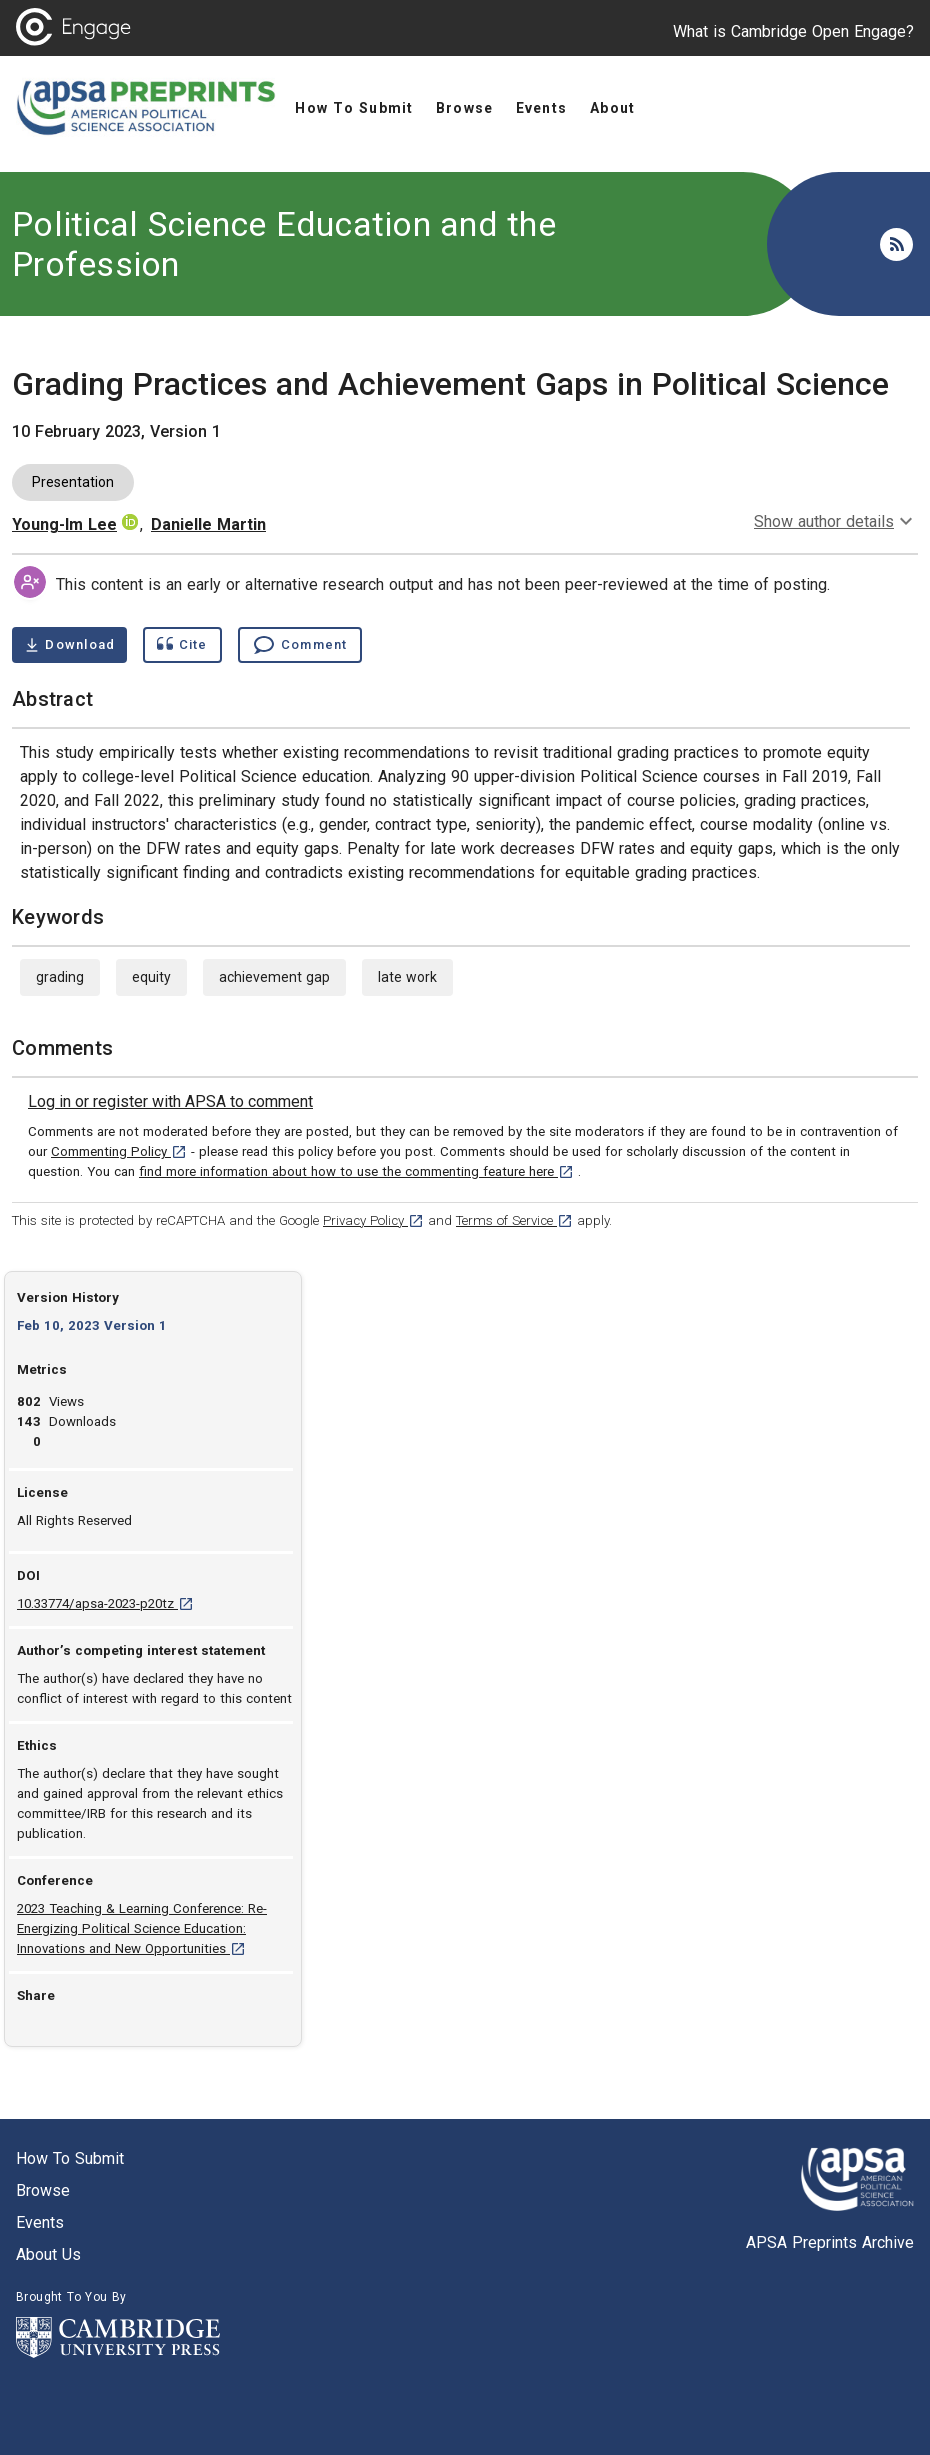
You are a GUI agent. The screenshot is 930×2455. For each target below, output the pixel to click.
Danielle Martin (208, 524)
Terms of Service (514, 1220)
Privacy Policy (373, 1220)
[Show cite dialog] (182, 645)
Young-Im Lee (64, 524)
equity (151, 977)
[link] (170, 1102)
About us (48, 2254)
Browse (43, 2190)
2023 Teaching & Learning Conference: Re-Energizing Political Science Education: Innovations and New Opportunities (142, 1928)
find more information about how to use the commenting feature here (356, 1171)
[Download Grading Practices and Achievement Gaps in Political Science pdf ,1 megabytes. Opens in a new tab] (69, 645)
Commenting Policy (119, 1151)
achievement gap (274, 977)
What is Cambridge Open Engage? (793, 31)
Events (40, 2222)
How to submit (70, 2158)
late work (407, 977)
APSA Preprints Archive (830, 2242)
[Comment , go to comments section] (300, 645)
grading (60, 977)
